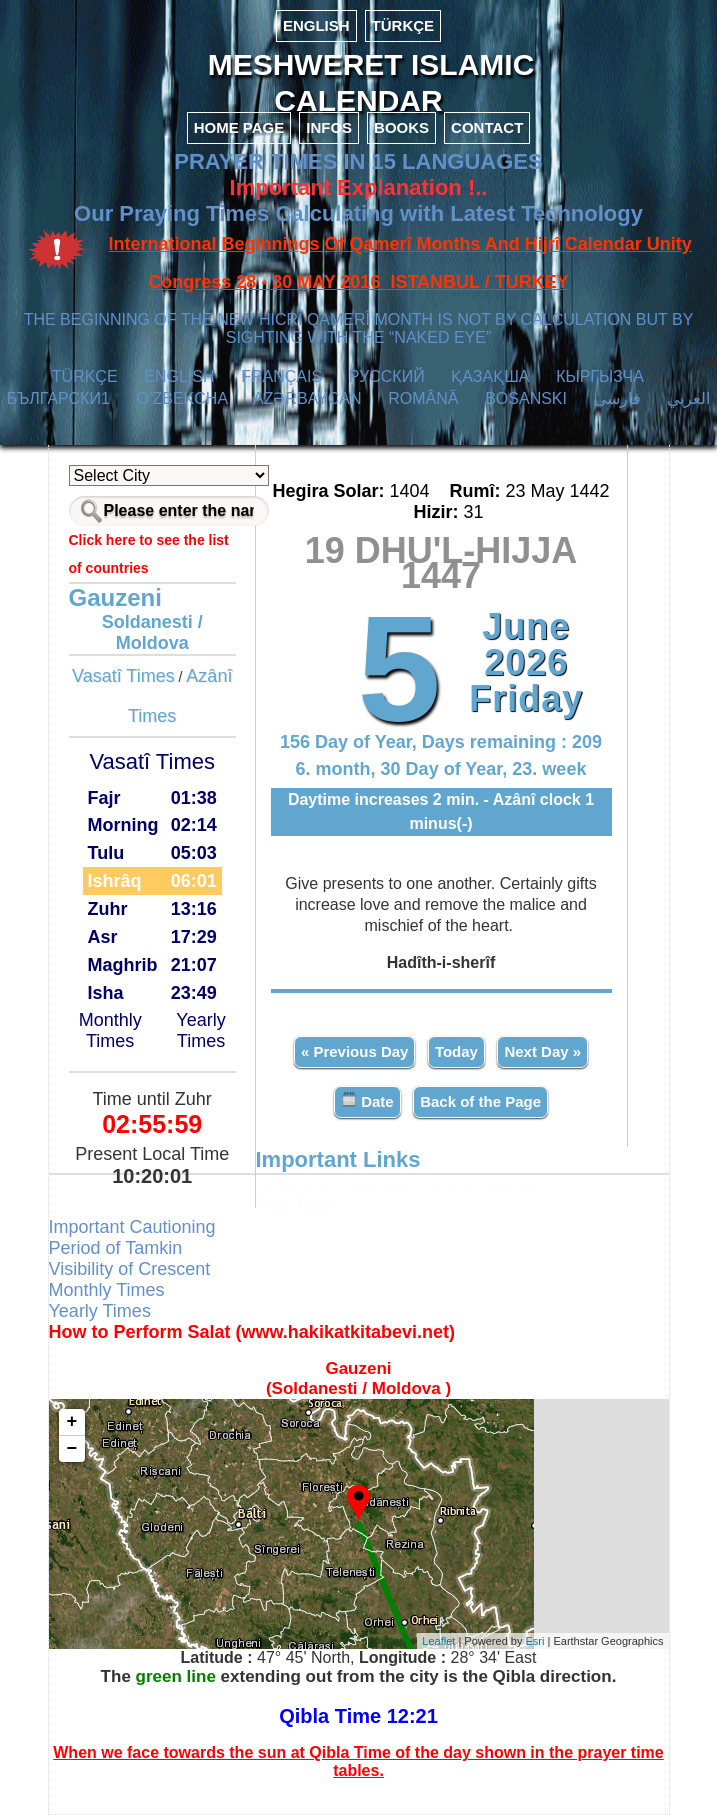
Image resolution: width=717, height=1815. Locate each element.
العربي (688, 398)
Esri (535, 1641)
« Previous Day (355, 1051)
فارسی (617, 398)
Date (367, 1100)
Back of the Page (480, 1101)
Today (456, 1051)
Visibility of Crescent (130, 1269)
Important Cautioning (132, 1227)
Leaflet (438, 1641)
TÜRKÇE (403, 25)
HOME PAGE (239, 127)
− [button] (72, 1449)
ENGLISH (316, 25)
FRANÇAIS (281, 376)
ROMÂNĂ (423, 398)
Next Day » (542, 1051)
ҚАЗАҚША (490, 376)
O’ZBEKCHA (182, 398)
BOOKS (401, 127)
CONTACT (487, 127)
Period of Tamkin (116, 1248)
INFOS (329, 127)
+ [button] (72, 1422)
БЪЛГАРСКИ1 (58, 398)
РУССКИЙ (387, 376)
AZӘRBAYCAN (307, 398)
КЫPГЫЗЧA (599, 376)
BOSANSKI (526, 398)
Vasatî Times (123, 676)
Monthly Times (110, 1030)
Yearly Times (200, 1030)
